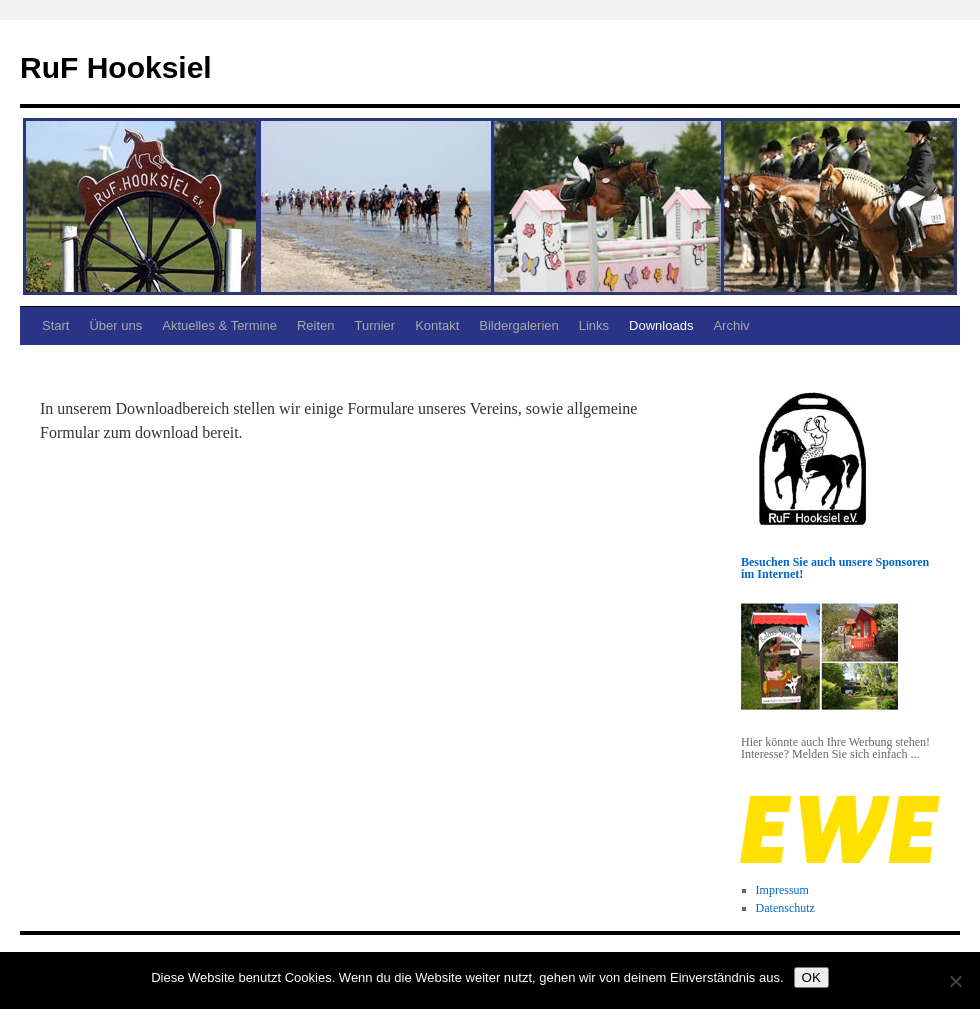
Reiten (316, 325)
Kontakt (437, 325)
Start (55, 325)
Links (594, 325)
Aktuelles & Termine (219, 325)
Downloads (661, 325)
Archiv (731, 325)
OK (811, 977)
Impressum (782, 890)
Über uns (115, 325)
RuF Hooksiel (116, 67)
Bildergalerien (519, 325)
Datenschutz (785, 908)
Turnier (374, 325)
